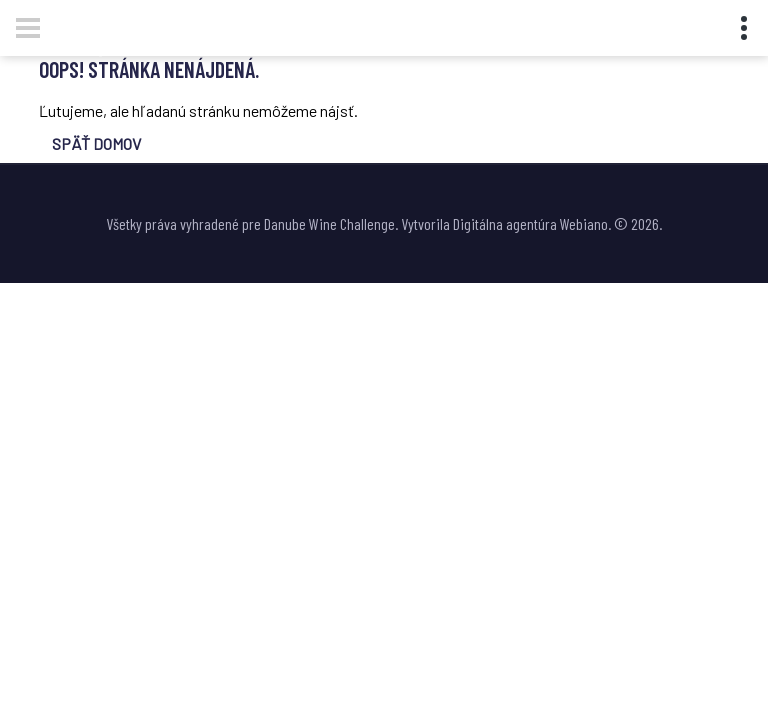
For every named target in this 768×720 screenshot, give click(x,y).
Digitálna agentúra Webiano (530, 223)
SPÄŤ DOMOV (96, 143)
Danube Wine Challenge (329, 223)
